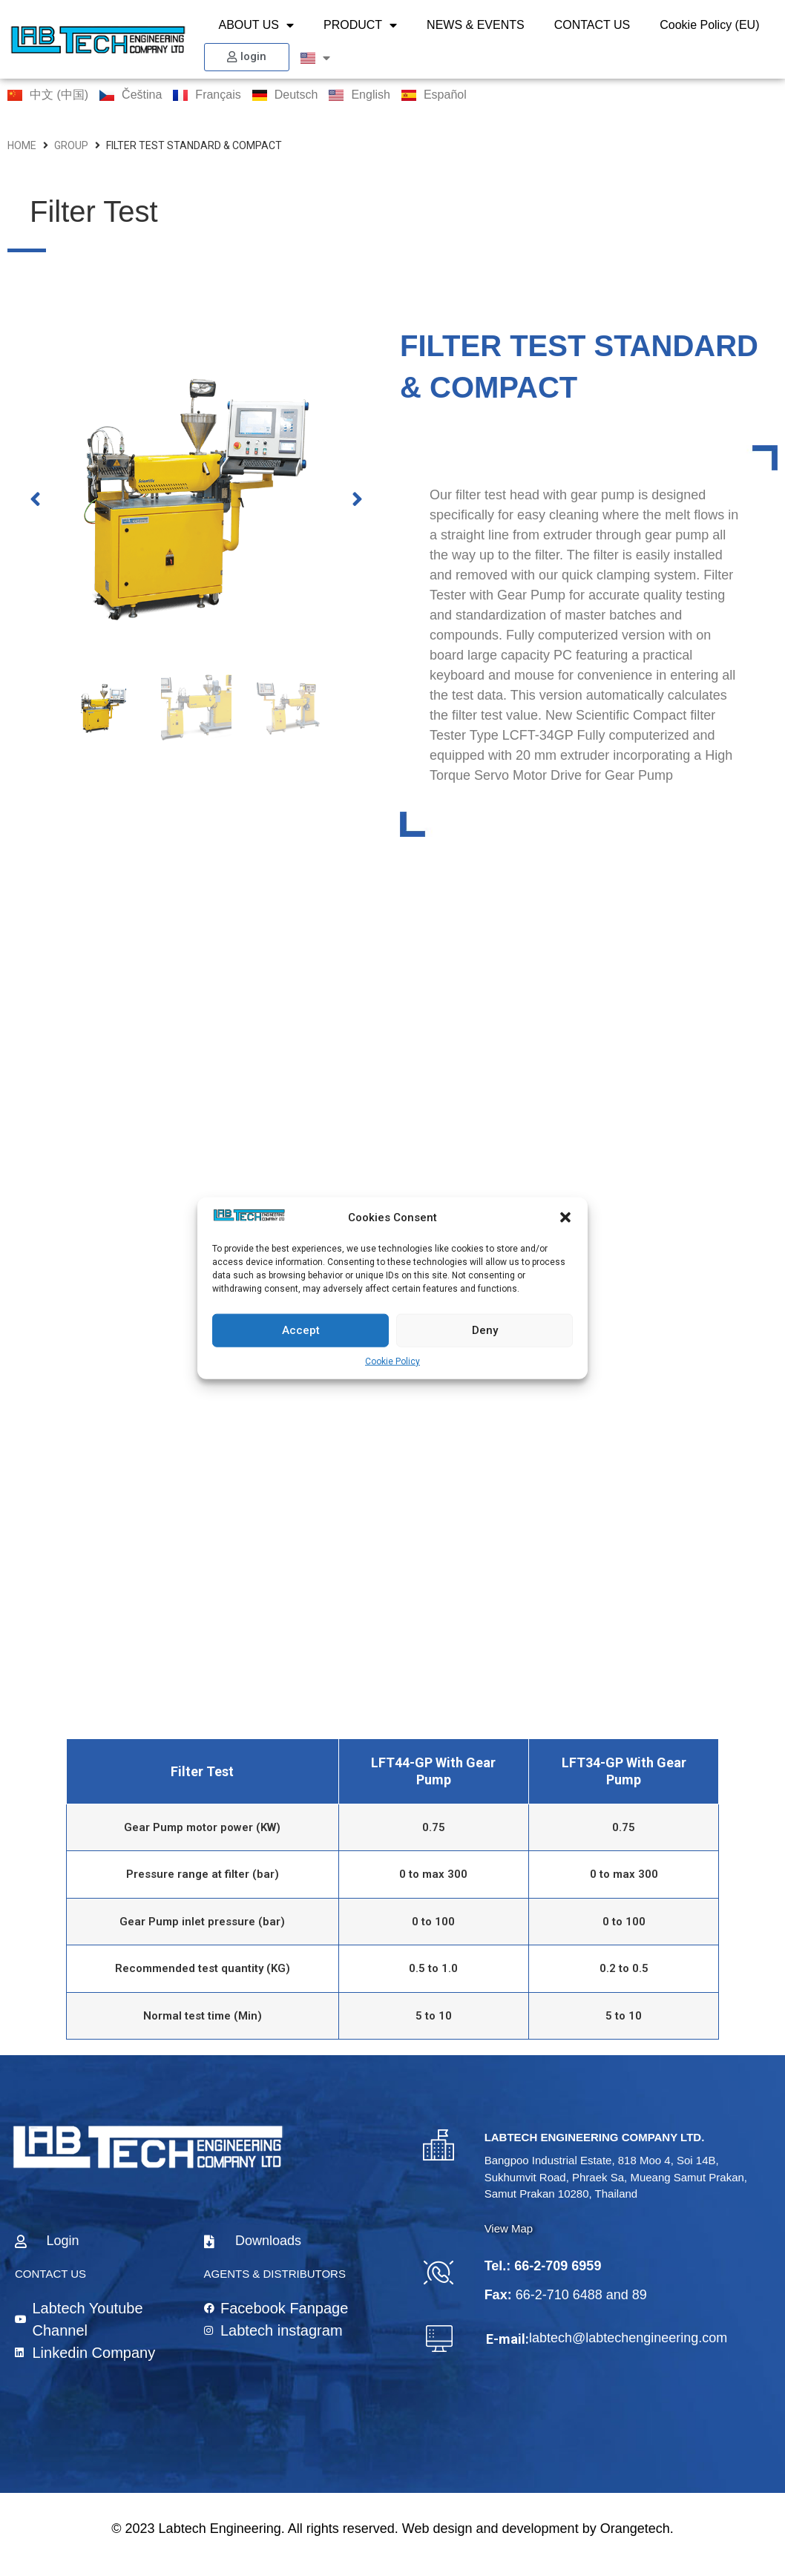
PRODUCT (360, 25)
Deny (485, 1330)
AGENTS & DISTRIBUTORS (275, 2273)
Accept (301, 1330)
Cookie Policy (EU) (709, 25)
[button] (565, 1217)
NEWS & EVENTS (476, 25)
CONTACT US (592, 25)
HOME (21, 145)
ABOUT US (257, 25)
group (71, 145)
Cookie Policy (392, 1361)
